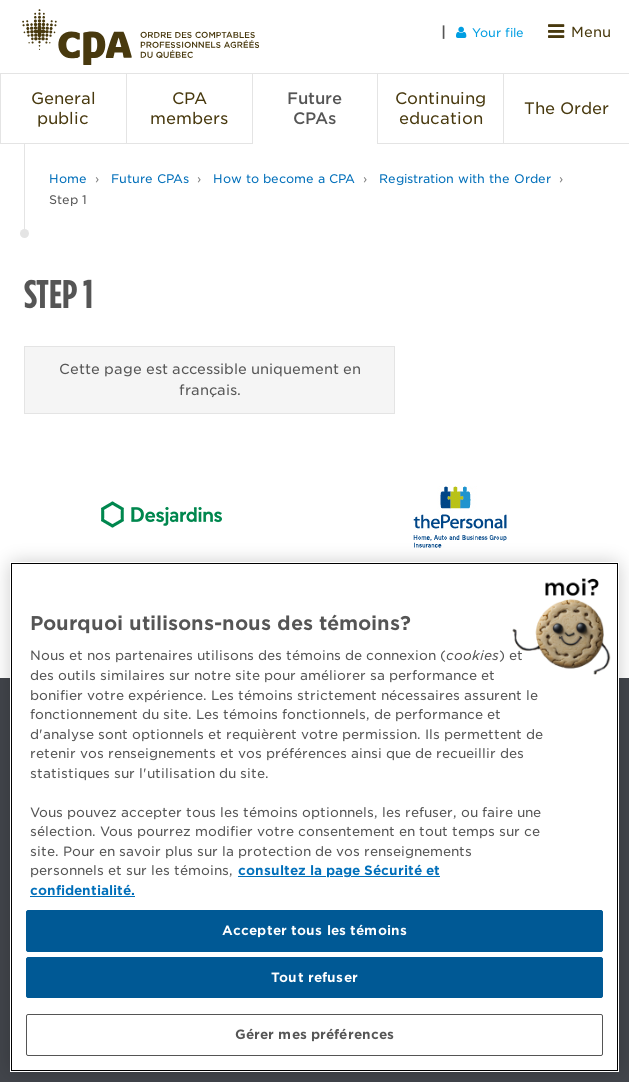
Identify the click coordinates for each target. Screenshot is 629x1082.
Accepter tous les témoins (314, 930)
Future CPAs (150, 169)
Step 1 (68, 190)
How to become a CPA (284, 169)
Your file (497, 31)
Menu (583, 31)
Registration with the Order (465, 169)
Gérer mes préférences (315, 1034)
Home (68, 169)
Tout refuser (314, 977)
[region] (314, 817)
